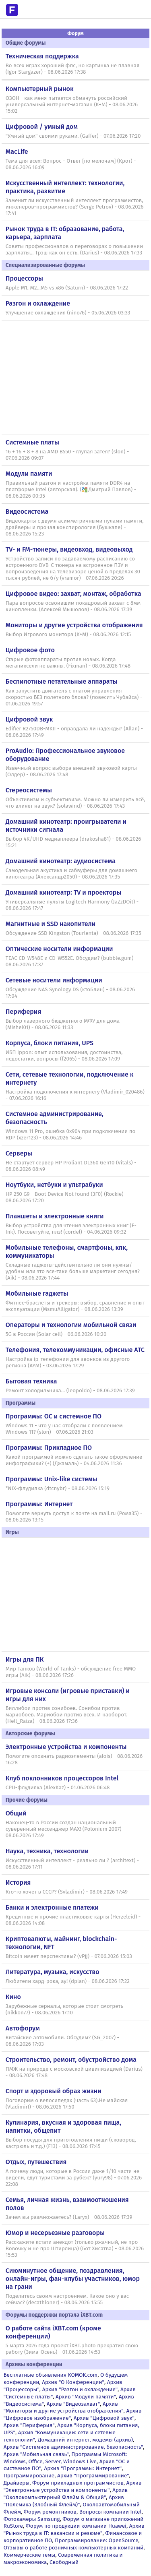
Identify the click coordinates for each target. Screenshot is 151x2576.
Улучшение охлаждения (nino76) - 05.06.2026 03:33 (68, 313)
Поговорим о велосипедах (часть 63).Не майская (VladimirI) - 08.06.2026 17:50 (67, 2103)
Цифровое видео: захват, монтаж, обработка (73, 593)
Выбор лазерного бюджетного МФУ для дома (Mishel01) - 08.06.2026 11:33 (63, 1024)
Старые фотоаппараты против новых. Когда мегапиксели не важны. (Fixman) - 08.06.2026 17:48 (68, 662)
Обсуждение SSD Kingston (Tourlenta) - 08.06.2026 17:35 (73, 933)
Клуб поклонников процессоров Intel (62, 1778)
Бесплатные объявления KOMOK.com (50, 2374)
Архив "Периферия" (29, 2425)
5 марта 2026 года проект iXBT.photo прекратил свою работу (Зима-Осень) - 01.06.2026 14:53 (72, 2348)
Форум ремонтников (50, 2511)
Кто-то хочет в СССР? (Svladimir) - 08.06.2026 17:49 (67, 1892)
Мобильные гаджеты (37, 1293)
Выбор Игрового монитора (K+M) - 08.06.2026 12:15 (68, 634)
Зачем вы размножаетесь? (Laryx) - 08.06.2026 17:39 (69, 2217)
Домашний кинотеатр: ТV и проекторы (64, 892)
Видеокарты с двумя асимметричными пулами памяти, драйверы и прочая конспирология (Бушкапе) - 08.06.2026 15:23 (75, 527)
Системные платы (32, 442)
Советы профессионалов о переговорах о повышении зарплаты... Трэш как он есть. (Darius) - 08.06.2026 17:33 (74, 249)
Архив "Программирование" (93, 2475)
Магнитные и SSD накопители (50, 924)
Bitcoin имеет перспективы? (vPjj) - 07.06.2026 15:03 (69, 1956)
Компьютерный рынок (40, 89)
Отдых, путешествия (36, 2162)
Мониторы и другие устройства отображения (74, 625)
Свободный (64, 2562)
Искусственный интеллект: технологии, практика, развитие (65, 187)
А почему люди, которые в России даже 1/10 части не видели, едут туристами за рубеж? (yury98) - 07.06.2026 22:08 (74, 2177)
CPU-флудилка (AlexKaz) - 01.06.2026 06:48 (58, 1787)
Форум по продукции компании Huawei (76, 2525)
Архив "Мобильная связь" (36, 2454)
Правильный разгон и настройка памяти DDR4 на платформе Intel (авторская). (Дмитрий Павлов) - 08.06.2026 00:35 (71, 489)
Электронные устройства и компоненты (66, 1747)
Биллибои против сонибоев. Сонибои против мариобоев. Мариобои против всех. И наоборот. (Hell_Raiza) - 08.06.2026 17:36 (66, 1714)
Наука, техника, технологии (47, 1851)
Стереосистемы (29, 790)
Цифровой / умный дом (42, 126)
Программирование (29, 2475)
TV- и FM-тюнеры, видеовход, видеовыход (69, 549)
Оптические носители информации (59, 949)
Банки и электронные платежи (52, 1907)
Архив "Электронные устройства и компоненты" (73, 2486)
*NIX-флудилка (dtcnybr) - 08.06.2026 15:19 (58, 1488)
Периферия (23, 1011)
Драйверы (16, 2482)
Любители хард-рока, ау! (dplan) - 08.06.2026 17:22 (68, 1981)
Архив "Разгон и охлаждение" (80, 2389)
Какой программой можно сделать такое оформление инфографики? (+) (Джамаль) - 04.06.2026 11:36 (74, 1460)
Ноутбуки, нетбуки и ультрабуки (54, 1185)
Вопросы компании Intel (110, 2511)
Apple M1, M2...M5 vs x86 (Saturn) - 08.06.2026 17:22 (67, 288)
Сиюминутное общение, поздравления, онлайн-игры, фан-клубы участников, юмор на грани (73, 2279)
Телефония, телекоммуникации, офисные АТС (75, 1350)
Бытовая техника (31, 1381)
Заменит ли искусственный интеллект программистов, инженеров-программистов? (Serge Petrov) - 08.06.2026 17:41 (75, 207)
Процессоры (24, 278)
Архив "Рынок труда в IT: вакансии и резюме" (74, 2529)
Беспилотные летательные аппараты (62, 681)
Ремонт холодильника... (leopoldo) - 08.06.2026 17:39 (70, 1390)
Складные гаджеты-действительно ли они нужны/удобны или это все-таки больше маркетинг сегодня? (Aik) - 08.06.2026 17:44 (73, 1271)
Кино (13, 1997)
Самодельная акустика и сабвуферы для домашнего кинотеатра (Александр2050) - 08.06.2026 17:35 (71, 873)
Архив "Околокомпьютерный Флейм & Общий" (66, 2494)
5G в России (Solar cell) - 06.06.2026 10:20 (56, 1334)
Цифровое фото (30, 650)
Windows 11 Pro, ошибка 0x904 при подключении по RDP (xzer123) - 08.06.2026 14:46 (71, 1134)
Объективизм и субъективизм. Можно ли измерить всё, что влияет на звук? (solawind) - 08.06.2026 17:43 (75, 802)
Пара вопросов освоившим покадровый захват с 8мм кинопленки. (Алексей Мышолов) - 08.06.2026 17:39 (73, 606)
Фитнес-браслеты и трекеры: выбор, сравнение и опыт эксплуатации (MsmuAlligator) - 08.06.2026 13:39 (75, 1306)
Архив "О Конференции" (73, 2382)
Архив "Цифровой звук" (104, 2418)
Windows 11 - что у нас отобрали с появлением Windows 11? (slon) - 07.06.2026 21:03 (64, 1428)
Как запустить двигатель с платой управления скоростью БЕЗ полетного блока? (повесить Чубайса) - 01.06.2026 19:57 (74, 697)
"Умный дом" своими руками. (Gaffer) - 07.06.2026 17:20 (73, 136)
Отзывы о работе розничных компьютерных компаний (73, 2547)
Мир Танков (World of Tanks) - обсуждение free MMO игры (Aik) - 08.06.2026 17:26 (71, 1672)
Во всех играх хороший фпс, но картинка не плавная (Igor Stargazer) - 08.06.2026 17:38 (73, 68)
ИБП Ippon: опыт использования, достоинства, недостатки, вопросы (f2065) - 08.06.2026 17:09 (64, 1055)
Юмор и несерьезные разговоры (55, 2233)
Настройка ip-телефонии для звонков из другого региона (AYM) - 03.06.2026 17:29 (68, 1362)
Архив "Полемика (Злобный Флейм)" (64, 2501)
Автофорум (23, 2028)
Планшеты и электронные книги (55, 1216)
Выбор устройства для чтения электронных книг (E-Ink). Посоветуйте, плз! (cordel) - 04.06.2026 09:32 (71, 1228)
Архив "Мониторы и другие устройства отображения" (64, 2407)
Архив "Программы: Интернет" (83, 2468)
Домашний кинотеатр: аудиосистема (61, 861)
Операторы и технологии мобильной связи (71, 1325)
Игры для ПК (25, 1659)
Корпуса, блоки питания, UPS (49, 1043)
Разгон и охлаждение (38, 303)
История (18, 1882)
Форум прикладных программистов (78, 2482)
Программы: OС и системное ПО (53, 1416)
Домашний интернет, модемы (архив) (85, 2439)
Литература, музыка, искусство (52, 1972)
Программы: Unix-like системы (51, 1479)
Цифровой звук (29, 719)
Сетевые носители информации (54, 980)
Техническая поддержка (42, 56)
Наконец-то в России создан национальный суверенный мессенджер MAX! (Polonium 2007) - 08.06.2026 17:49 (65, 1829)
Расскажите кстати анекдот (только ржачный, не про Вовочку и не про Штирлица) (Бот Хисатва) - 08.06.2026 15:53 (75, 2248)
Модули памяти (29, 474)
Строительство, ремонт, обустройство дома (71, 2059)
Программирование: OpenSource (96, 2540)
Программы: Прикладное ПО (49, 1447)
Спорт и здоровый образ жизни (53, 2091)
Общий (16, 1813)
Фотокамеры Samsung (32, 2519)
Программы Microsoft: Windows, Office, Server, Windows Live (65, 2458)
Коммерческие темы (30, 2554)
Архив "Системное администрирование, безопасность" (73, 2447)
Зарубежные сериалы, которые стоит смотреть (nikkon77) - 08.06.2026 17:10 (64, 2009)
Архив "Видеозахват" (73, 2403)
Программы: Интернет (39, 1504)
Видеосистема (27, 511)
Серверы (19, 1153)
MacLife (17, 151)
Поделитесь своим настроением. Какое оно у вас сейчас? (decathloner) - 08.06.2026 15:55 (67, 2299)
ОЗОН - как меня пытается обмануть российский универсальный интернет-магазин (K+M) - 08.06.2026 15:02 (72, 104)
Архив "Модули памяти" (86, 2396)
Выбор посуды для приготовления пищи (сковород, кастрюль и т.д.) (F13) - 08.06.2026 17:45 (71, 2143)
